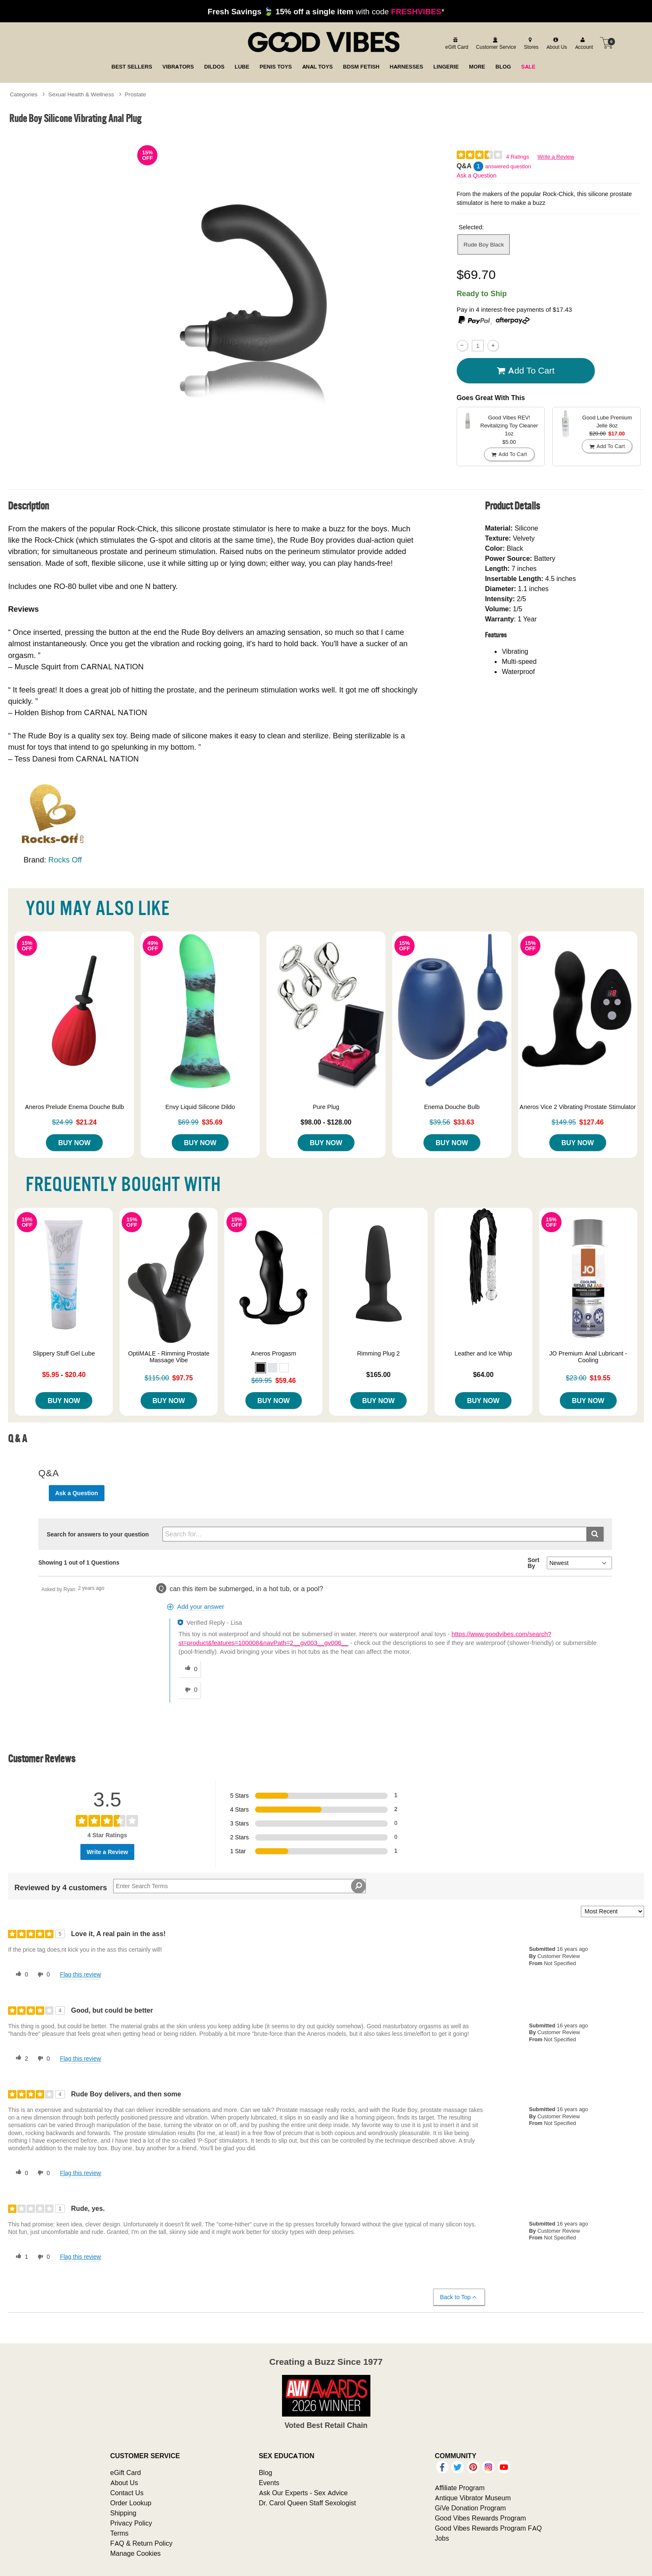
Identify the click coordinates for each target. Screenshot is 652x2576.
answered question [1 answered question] (508, 166)
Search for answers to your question (98, 1534)
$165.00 (378, 1374)
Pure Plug (326, 1107)
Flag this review (80, 1974)
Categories (23, 94)
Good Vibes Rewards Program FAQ (488, 2528)
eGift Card (125, 2472)
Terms (119, 2533)
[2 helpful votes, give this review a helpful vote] (20, 2058)
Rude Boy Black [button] (483, 244)
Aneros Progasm (273, 1353)
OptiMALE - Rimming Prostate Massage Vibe (168, 1357)
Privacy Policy (131, 2523)
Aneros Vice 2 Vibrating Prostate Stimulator (577, 1107)
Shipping (123, 2513)
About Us (124, 2482)
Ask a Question (477, 175)
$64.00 (483, 1374)
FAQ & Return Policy (141, 2543)
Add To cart (526, 370)
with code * (326, 11)
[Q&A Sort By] (579, 1563)
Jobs (442, 2538)
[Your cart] (606, 43)
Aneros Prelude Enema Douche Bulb (74, 1107)
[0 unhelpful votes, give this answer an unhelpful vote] (189, 1690)
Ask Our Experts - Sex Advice (303, 2492)
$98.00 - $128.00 (326, 1122)
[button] (260, 1367)
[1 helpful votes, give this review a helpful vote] (20, 2257)
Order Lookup (131, 2503)
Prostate (135, 94)
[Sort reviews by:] (612, 1911)
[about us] (555, 43)
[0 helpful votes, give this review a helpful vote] (20, 1974)
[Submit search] (595, 1534)
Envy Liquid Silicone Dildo (200, 1107)
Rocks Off (65, 860)
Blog (265, 2472)
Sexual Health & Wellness (81, 94)
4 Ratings (517, 157)
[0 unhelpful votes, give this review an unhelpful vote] (42, 1974)
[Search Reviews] (239, 1886)
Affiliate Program (459, 2487)
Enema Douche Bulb (451, 1107)
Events (269, 2482)
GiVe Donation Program (470, 2508)
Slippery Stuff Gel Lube (64, 1353)
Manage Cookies (135, 2553)
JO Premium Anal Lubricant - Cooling (588, 1357)
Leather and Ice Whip (483, 1353)
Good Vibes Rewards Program (480, 2518)
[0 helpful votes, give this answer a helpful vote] (189, 1669)
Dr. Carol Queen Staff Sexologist (307, 2503)
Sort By (533, 1563)
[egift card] (455, 43)
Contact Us (127, 2492)
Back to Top (458, 2297)
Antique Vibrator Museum (473, 2498)
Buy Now (74, 1142)
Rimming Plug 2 (378, 1353)
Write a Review (556, 157)
